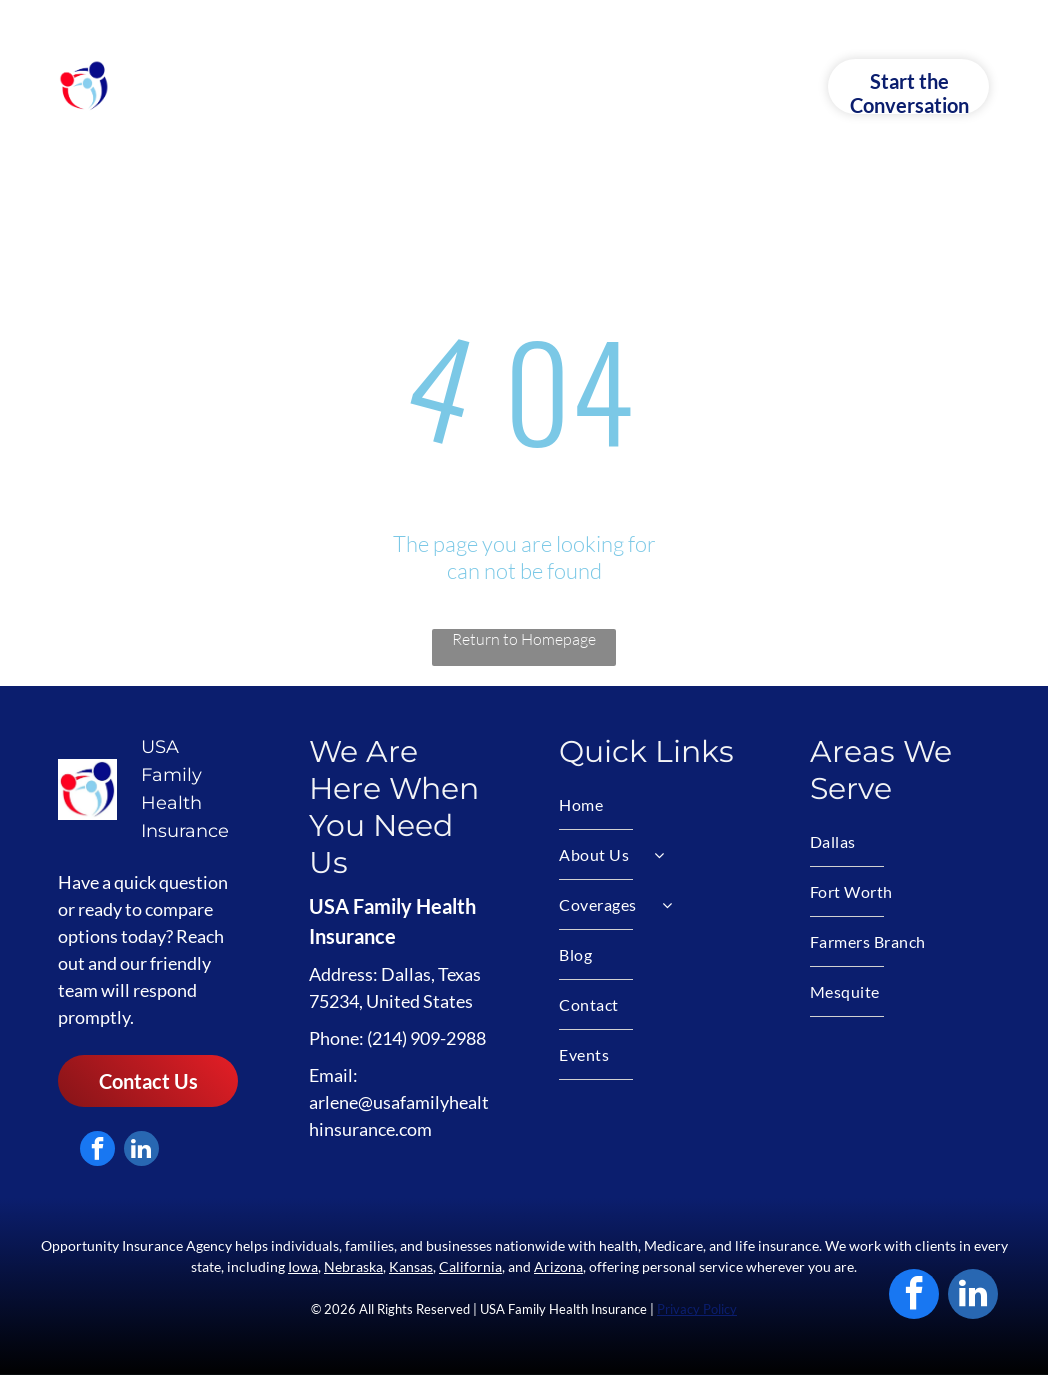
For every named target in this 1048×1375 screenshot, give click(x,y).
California (470, 1266)
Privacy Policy (697, 1309)
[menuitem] (271, 86)
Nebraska (353, 1266)
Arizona (558, 1266)
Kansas (411, 1266)
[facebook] (97, 1151)
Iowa (303, 1266)
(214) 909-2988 (426, 1038)
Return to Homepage (524, 639)
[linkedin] (141, 1151)
